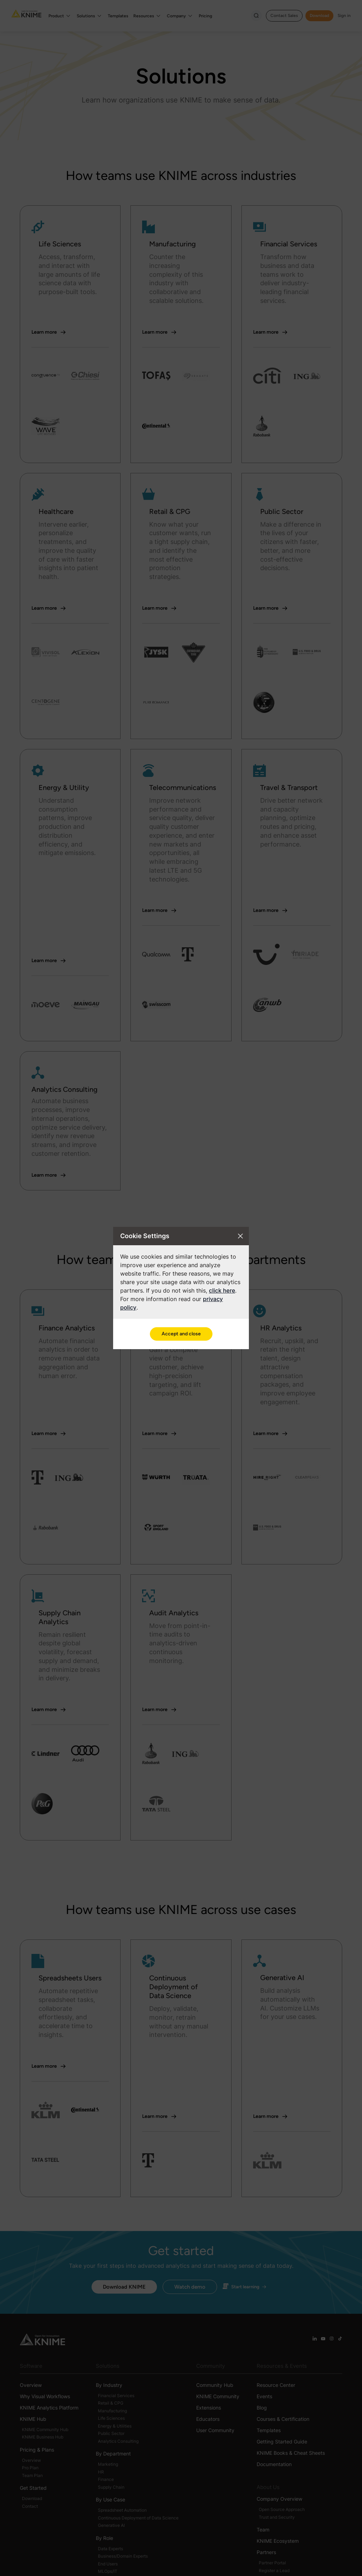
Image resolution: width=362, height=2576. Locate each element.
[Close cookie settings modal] (240, 1236)
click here (222, 1290)
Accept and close (181, 1334)
